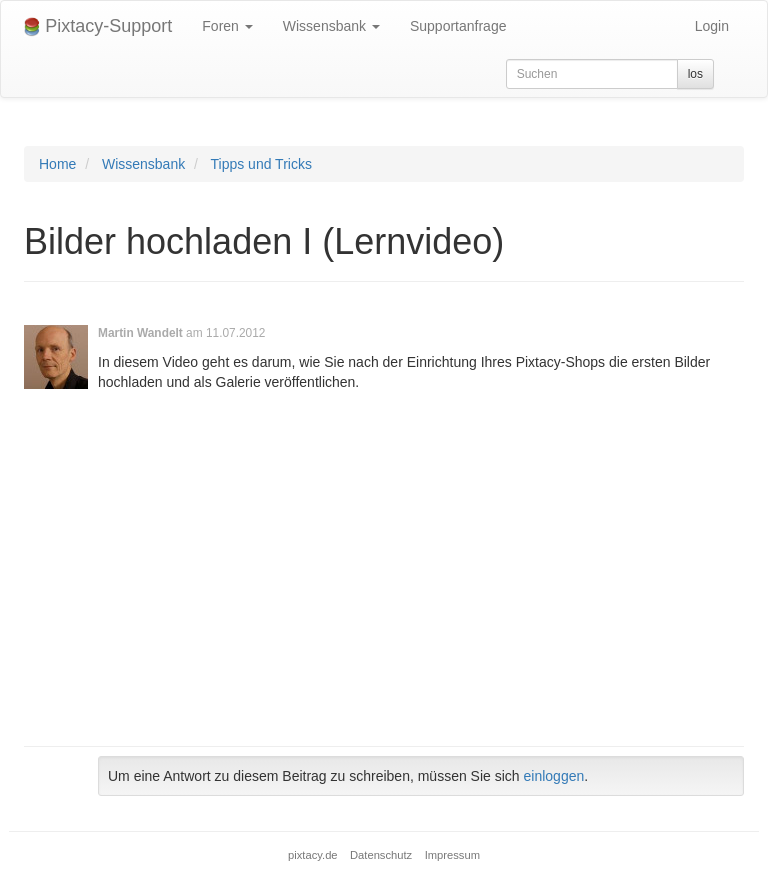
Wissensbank (331, 26)
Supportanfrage (458, 26)
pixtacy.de (313, 855)
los (695, 74)
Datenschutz (381, 855)
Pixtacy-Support (98, 26)
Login (712, 26)
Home (57, 164)
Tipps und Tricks (261, 164)
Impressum (452, 855)
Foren (227, 26)
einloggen (554, 776)
